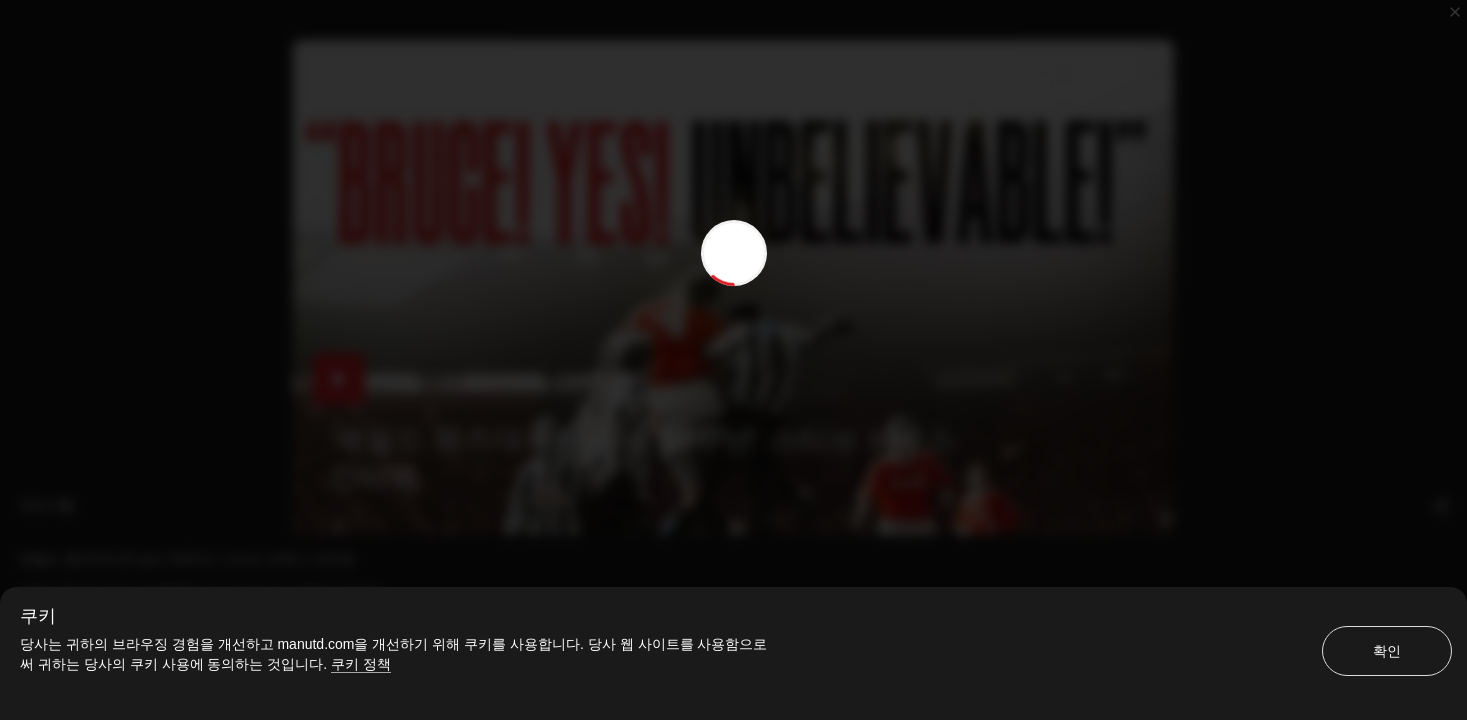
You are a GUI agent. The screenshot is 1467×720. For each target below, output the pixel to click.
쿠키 (38, 616)
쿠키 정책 (361, 664)
